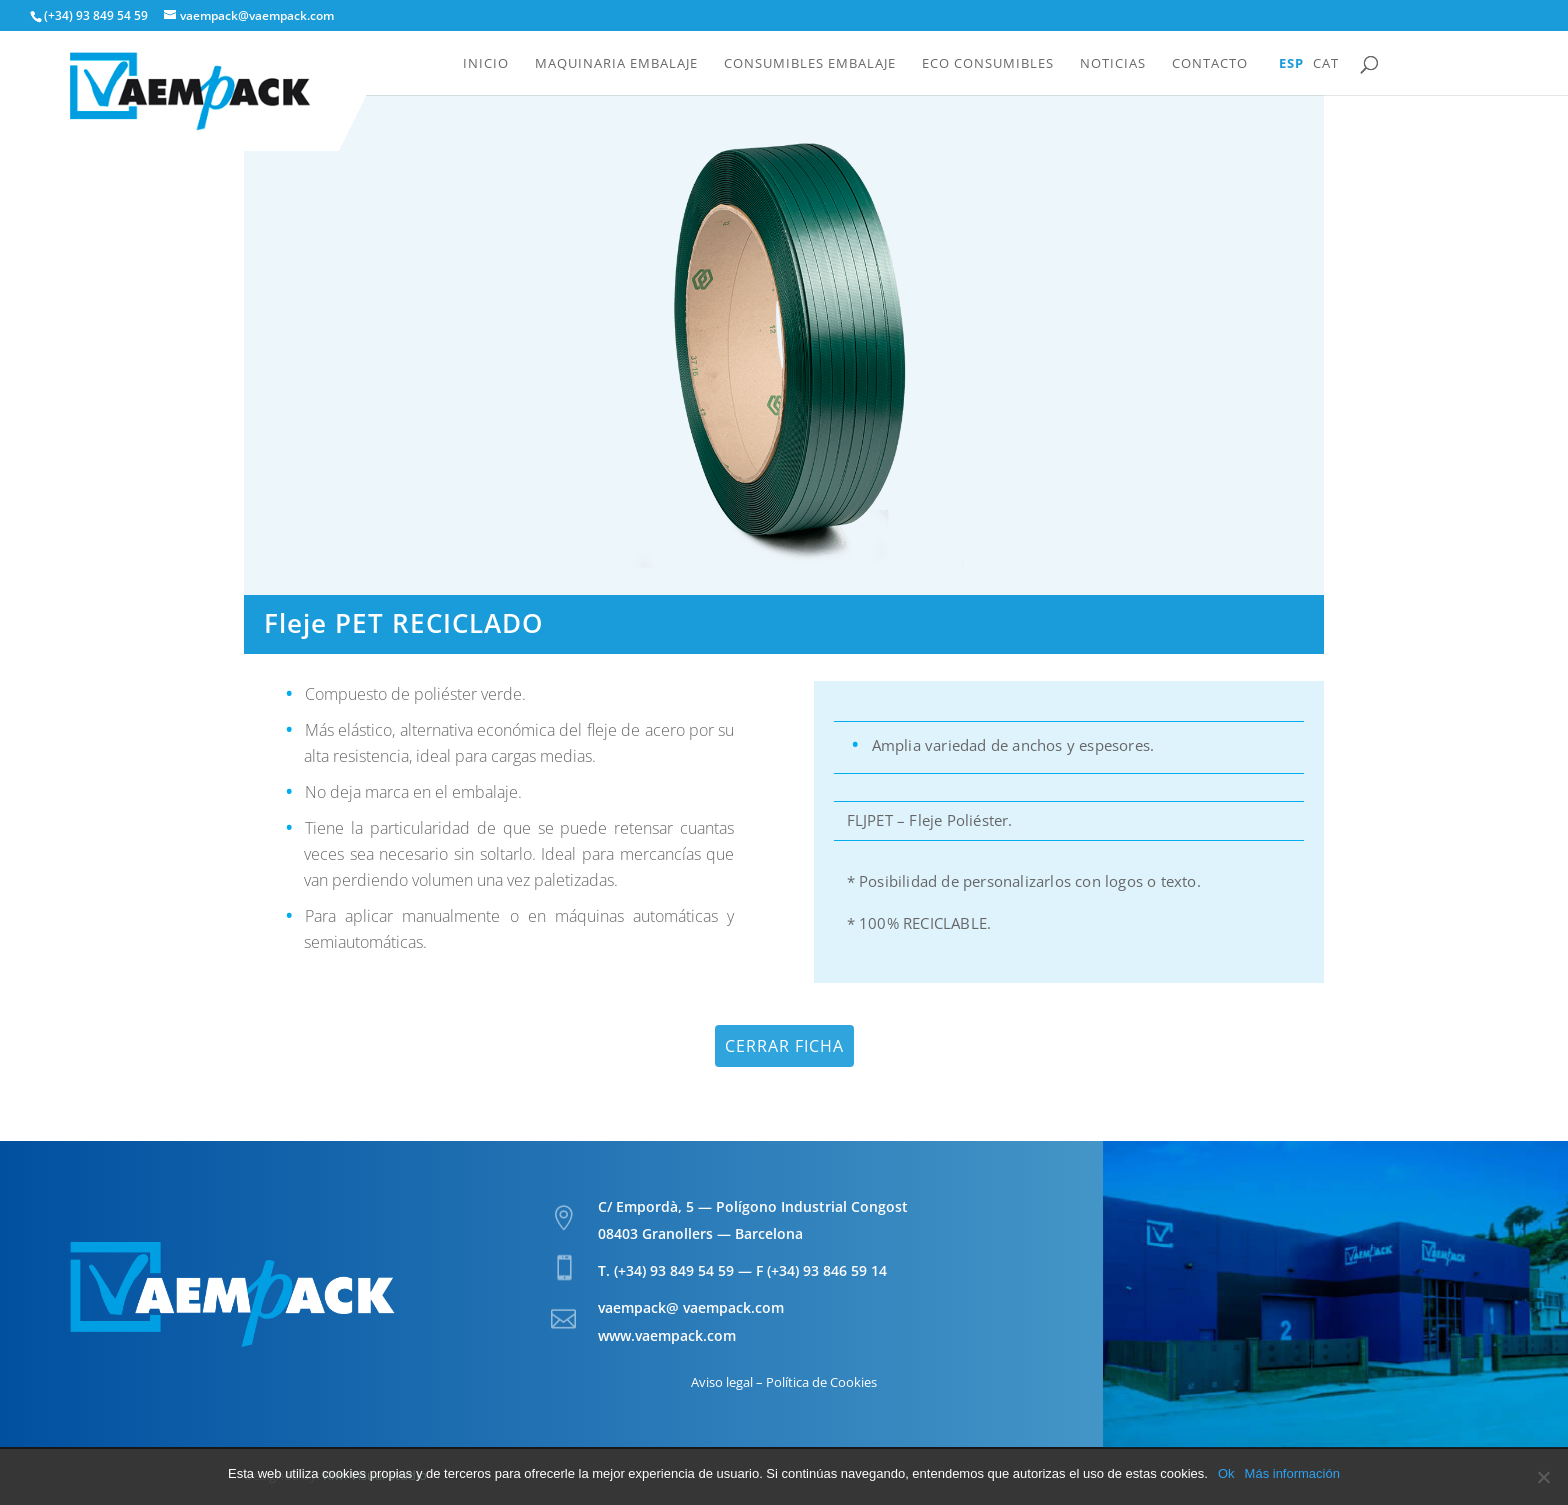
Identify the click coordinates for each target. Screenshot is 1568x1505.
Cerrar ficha (784, 1046)
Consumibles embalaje (810, 64)
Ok (1226, 1473)
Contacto (1210, 64)
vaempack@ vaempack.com (691, 1307)
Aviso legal (722, 1382)
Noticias (1113, 64)
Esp (1291, 64)
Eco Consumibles (988, 64)
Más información (1292, 1473)
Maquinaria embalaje (616, 64)
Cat (1326, 64)
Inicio (486, 64)
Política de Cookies (821, 1382)
